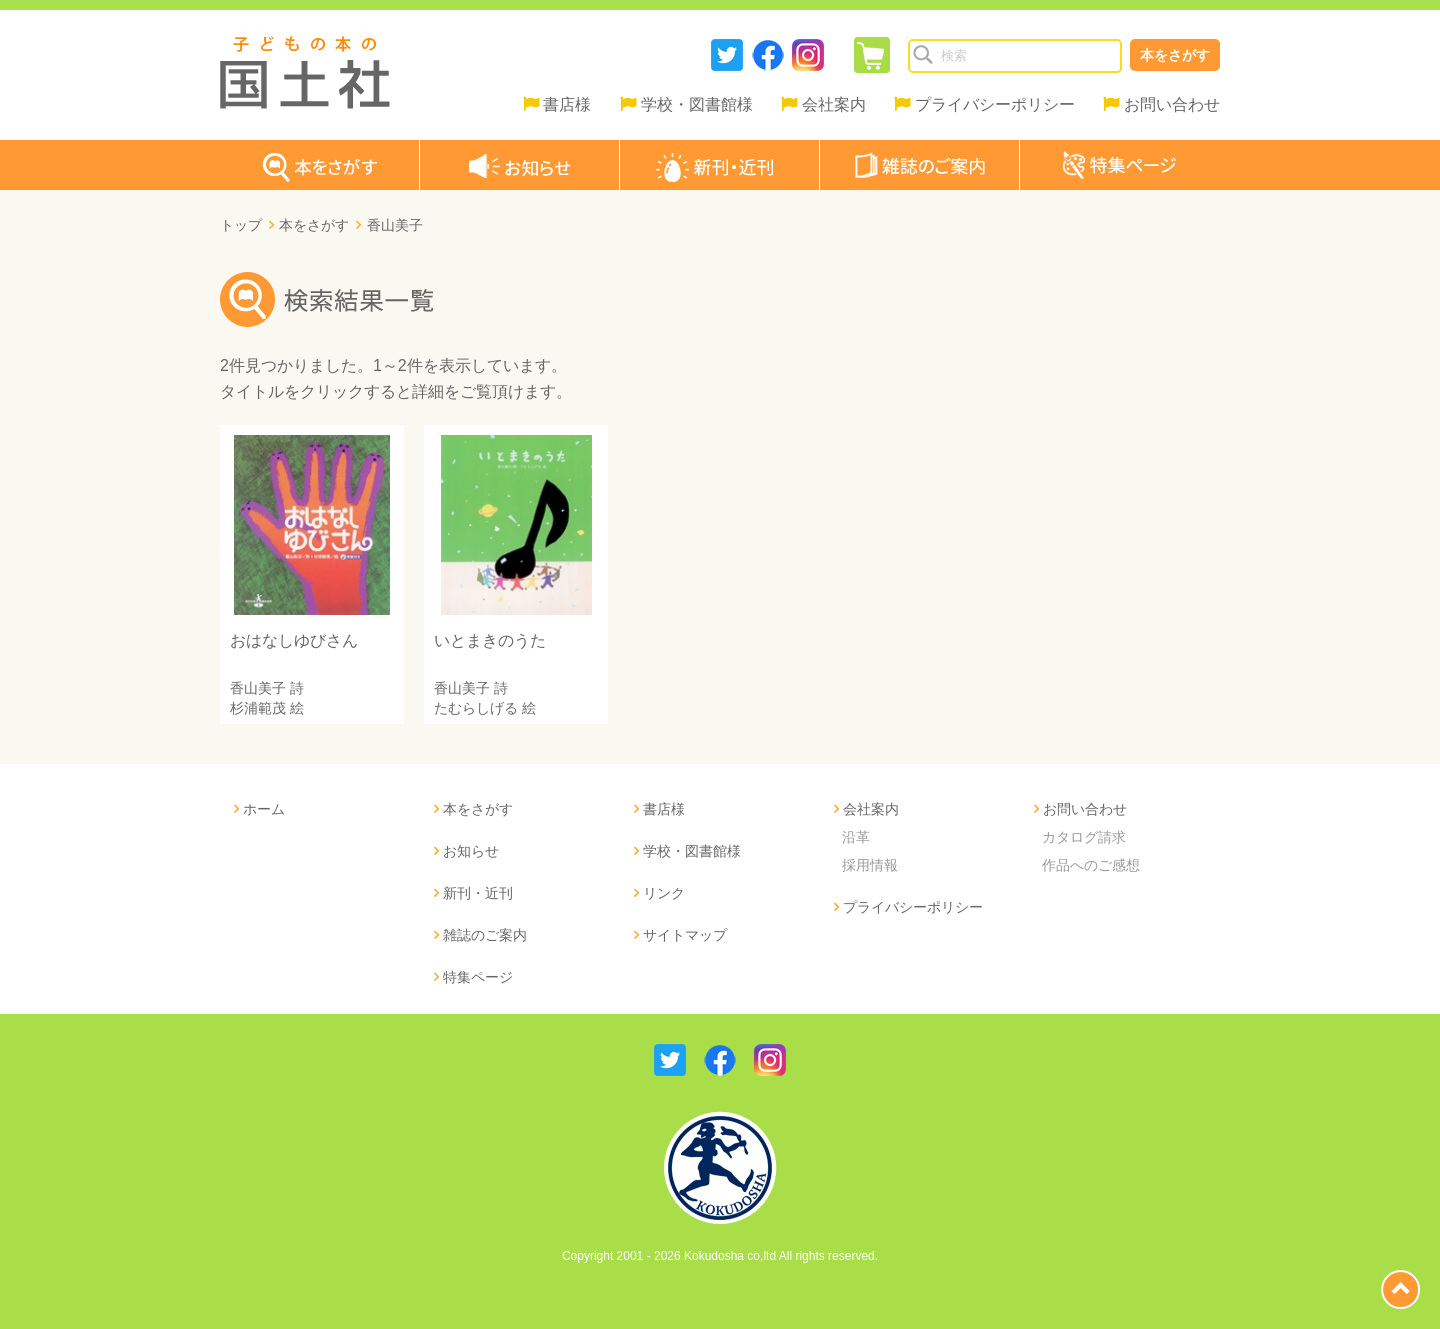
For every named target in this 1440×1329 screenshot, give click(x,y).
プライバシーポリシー (995, 104)
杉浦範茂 (258, 708)
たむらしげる (476, 708)
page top (1400, 1289)
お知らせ (471, 851)
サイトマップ (685, 935)
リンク (664, 893)
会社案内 (834, 104)
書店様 (567, 104)
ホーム (264, 809)
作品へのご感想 (1091, 865)
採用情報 (870, 865)
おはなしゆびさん (294, 640)
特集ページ (478, 977)
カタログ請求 (1084, 837)
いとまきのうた (490, 640)
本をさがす (1175, 55)
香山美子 (258, 688)
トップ (241, 225)
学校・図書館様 (697, 104)
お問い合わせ (1172, 104)
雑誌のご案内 (485, 935)
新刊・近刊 (478, 893)
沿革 (856, 837)
